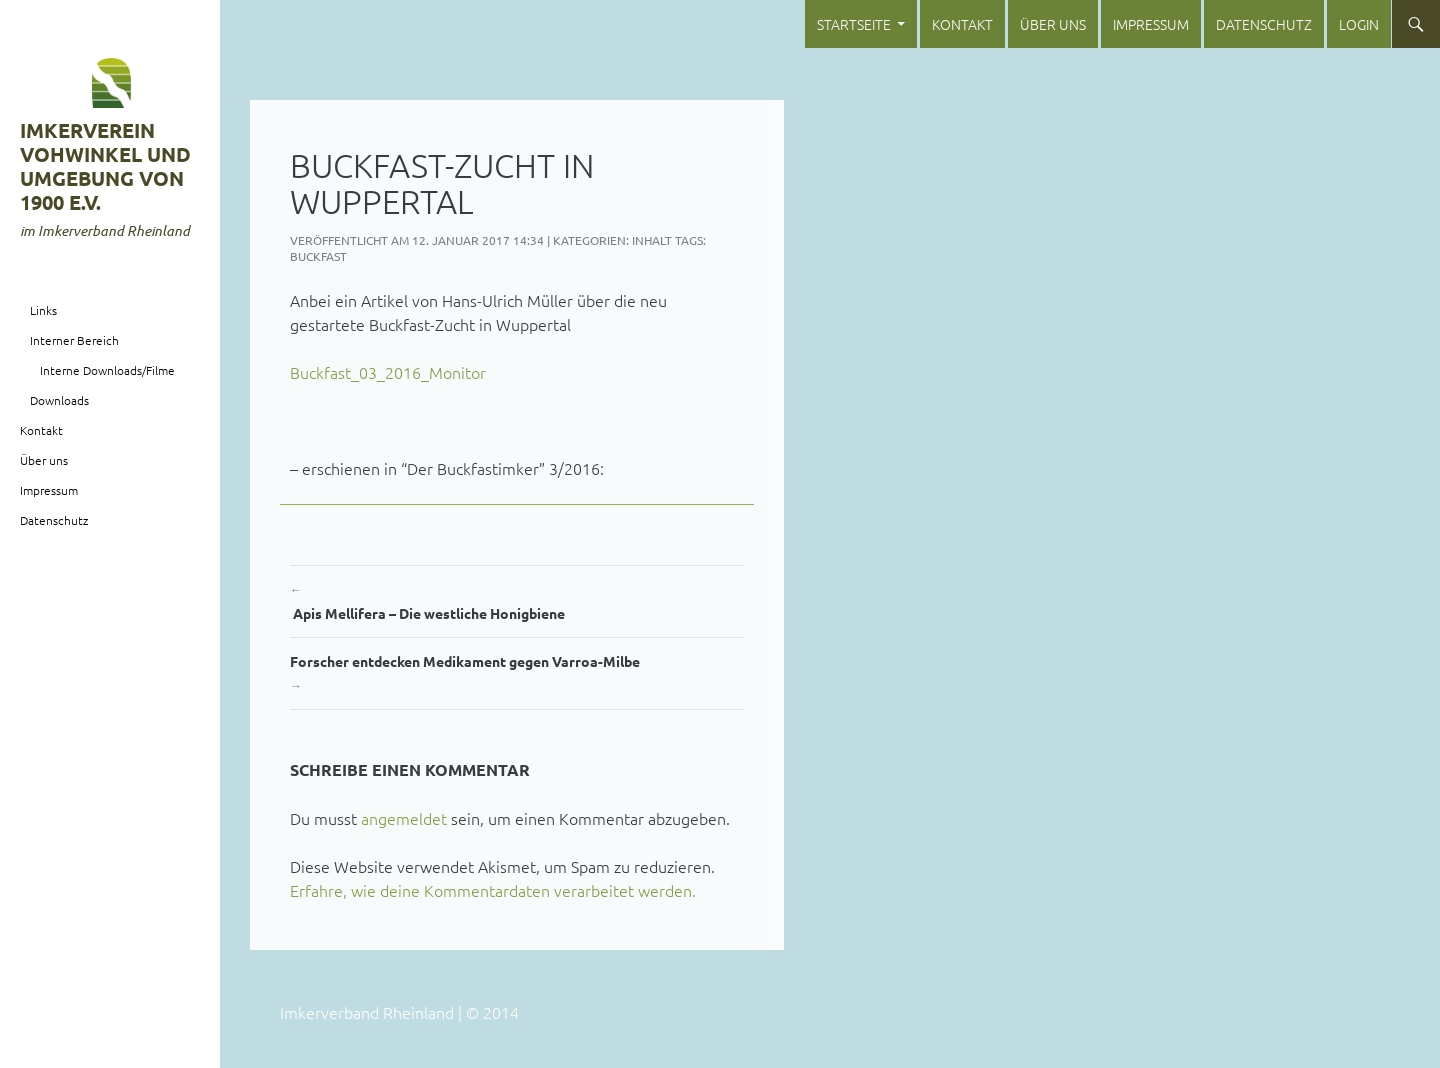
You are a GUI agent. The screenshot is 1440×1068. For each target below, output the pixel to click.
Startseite (854, 24)
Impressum (1151, 24)
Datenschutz (1264, 24)
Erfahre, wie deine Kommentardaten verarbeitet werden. (493, 890)
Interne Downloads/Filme (107, 370)
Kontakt (962, 24)
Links (43, 310)
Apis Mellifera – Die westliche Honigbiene (517, 599)
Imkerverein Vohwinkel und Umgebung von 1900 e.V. (105, 166)
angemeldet (404, 818)
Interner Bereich (74, 340)
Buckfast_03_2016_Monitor (388, 372)
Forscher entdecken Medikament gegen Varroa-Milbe (517, 674)
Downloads (59, 400)
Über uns (1053, 24)
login (1359, 24)
